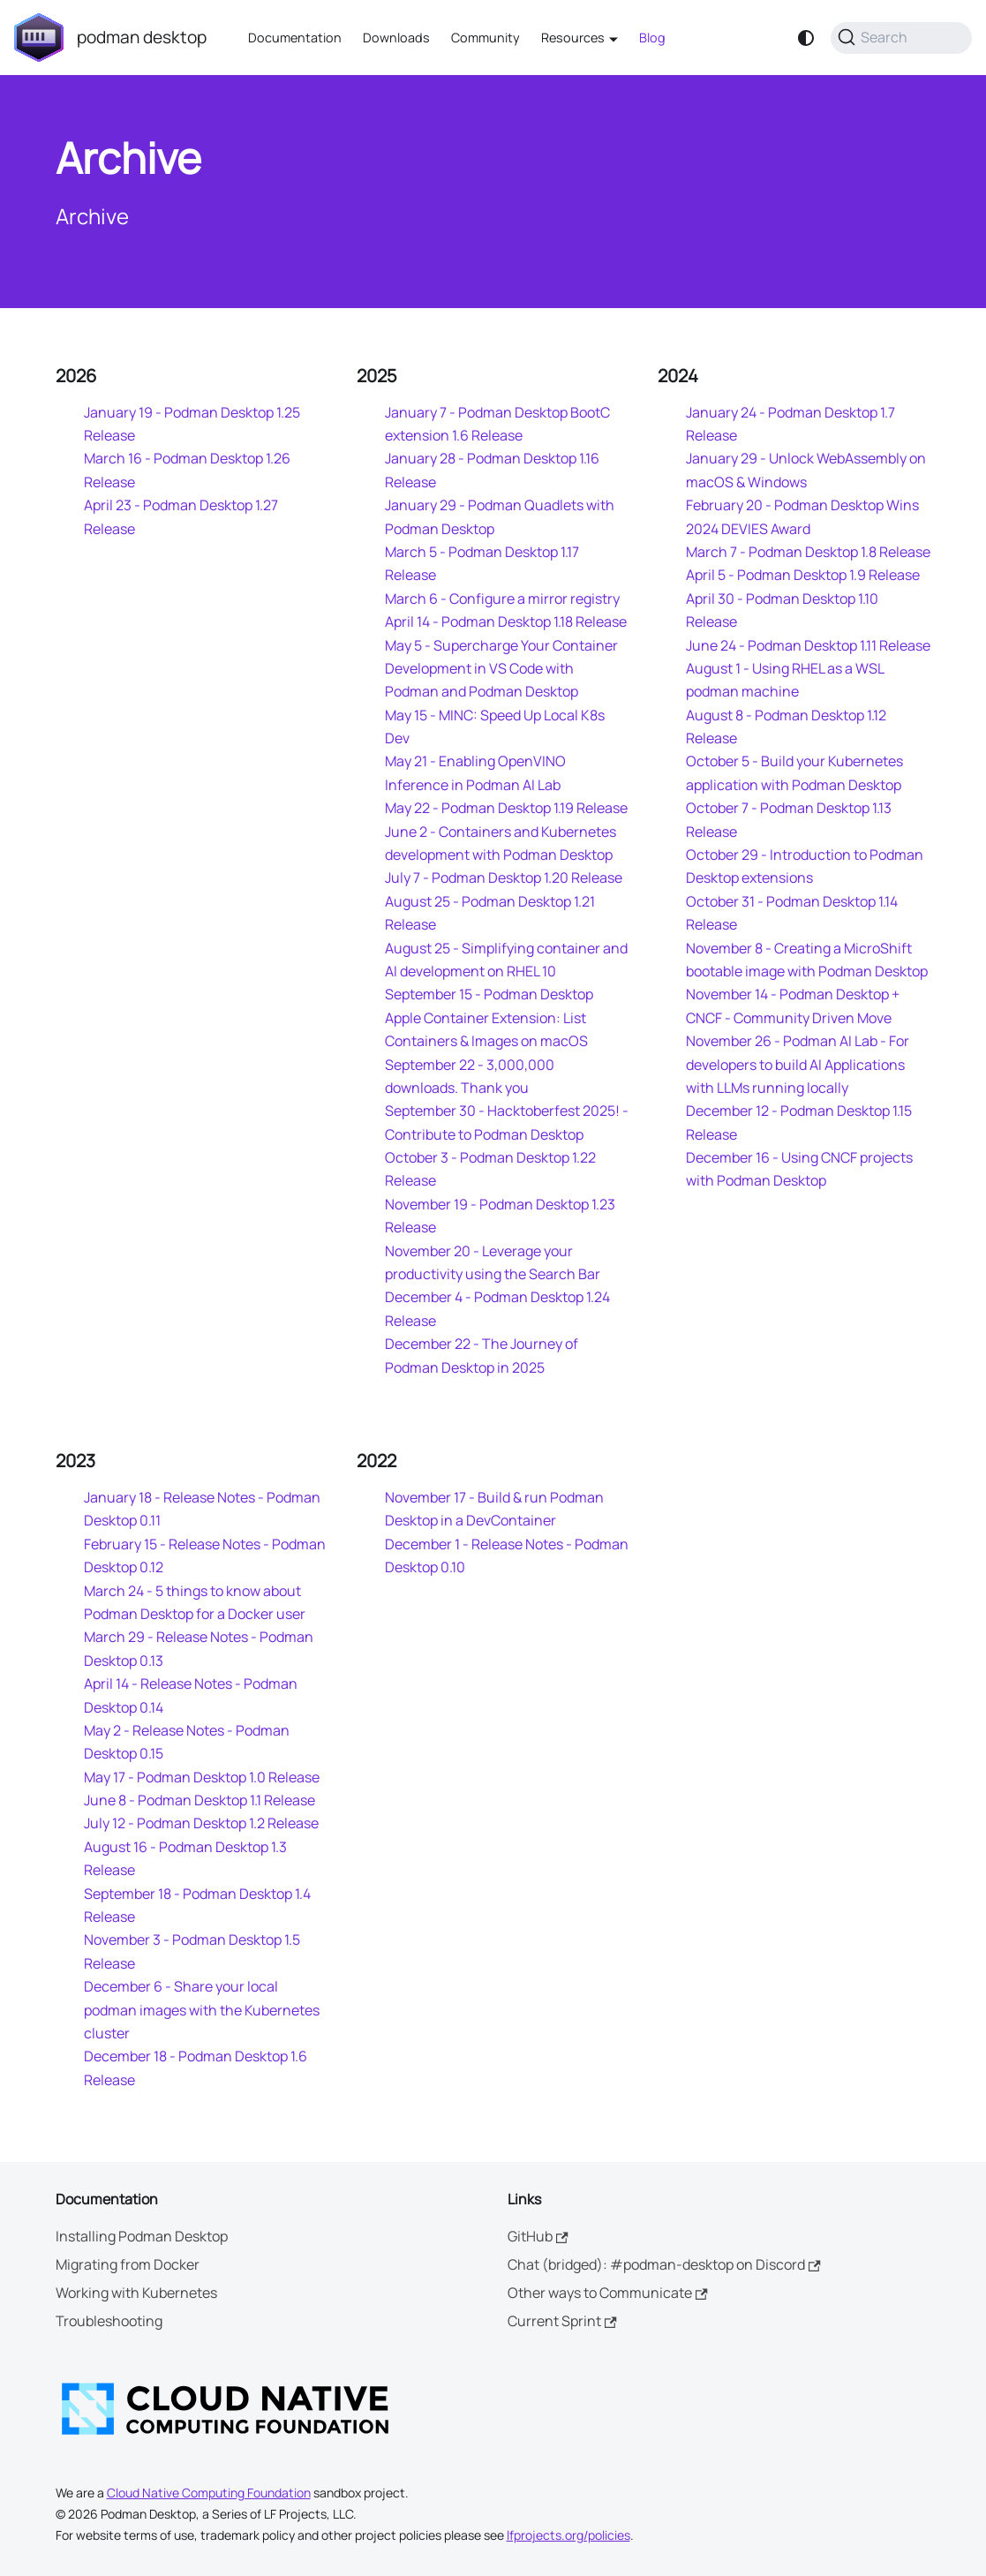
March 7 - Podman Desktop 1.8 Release (808, 551)
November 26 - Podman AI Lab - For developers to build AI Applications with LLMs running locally (797, 1064)
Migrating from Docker (127, 2264)
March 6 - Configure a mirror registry (502, 598)
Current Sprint (562, 2321)
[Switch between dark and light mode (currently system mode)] (806, 38)
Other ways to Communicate (608, 2292)
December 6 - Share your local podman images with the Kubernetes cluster (202, 2010)
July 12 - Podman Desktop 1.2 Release (201, 1823)
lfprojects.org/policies (568, 2535)
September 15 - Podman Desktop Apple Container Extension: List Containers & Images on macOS (489, 1017)
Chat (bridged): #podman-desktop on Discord (664, 2264)
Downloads (396, 37)
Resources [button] (573, 37)
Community (485, 37)
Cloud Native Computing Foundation (209, 2492)
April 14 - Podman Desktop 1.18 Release (506, 621)
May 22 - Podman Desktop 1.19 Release (506, 807)
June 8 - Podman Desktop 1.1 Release (199, 1800)
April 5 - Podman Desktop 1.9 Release (803, 574)
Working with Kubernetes (136, 2292)
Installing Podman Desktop (142, 2236)
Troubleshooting (109, 2321)
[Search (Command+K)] (901, 38)
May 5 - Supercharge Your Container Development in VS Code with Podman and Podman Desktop (501, 669)
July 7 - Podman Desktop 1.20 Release (503, 877)
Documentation (295, 37)
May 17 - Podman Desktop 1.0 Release (202, 1777)
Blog (652, 37)
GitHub (538, 2236)
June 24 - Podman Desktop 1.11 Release (808, 645)
